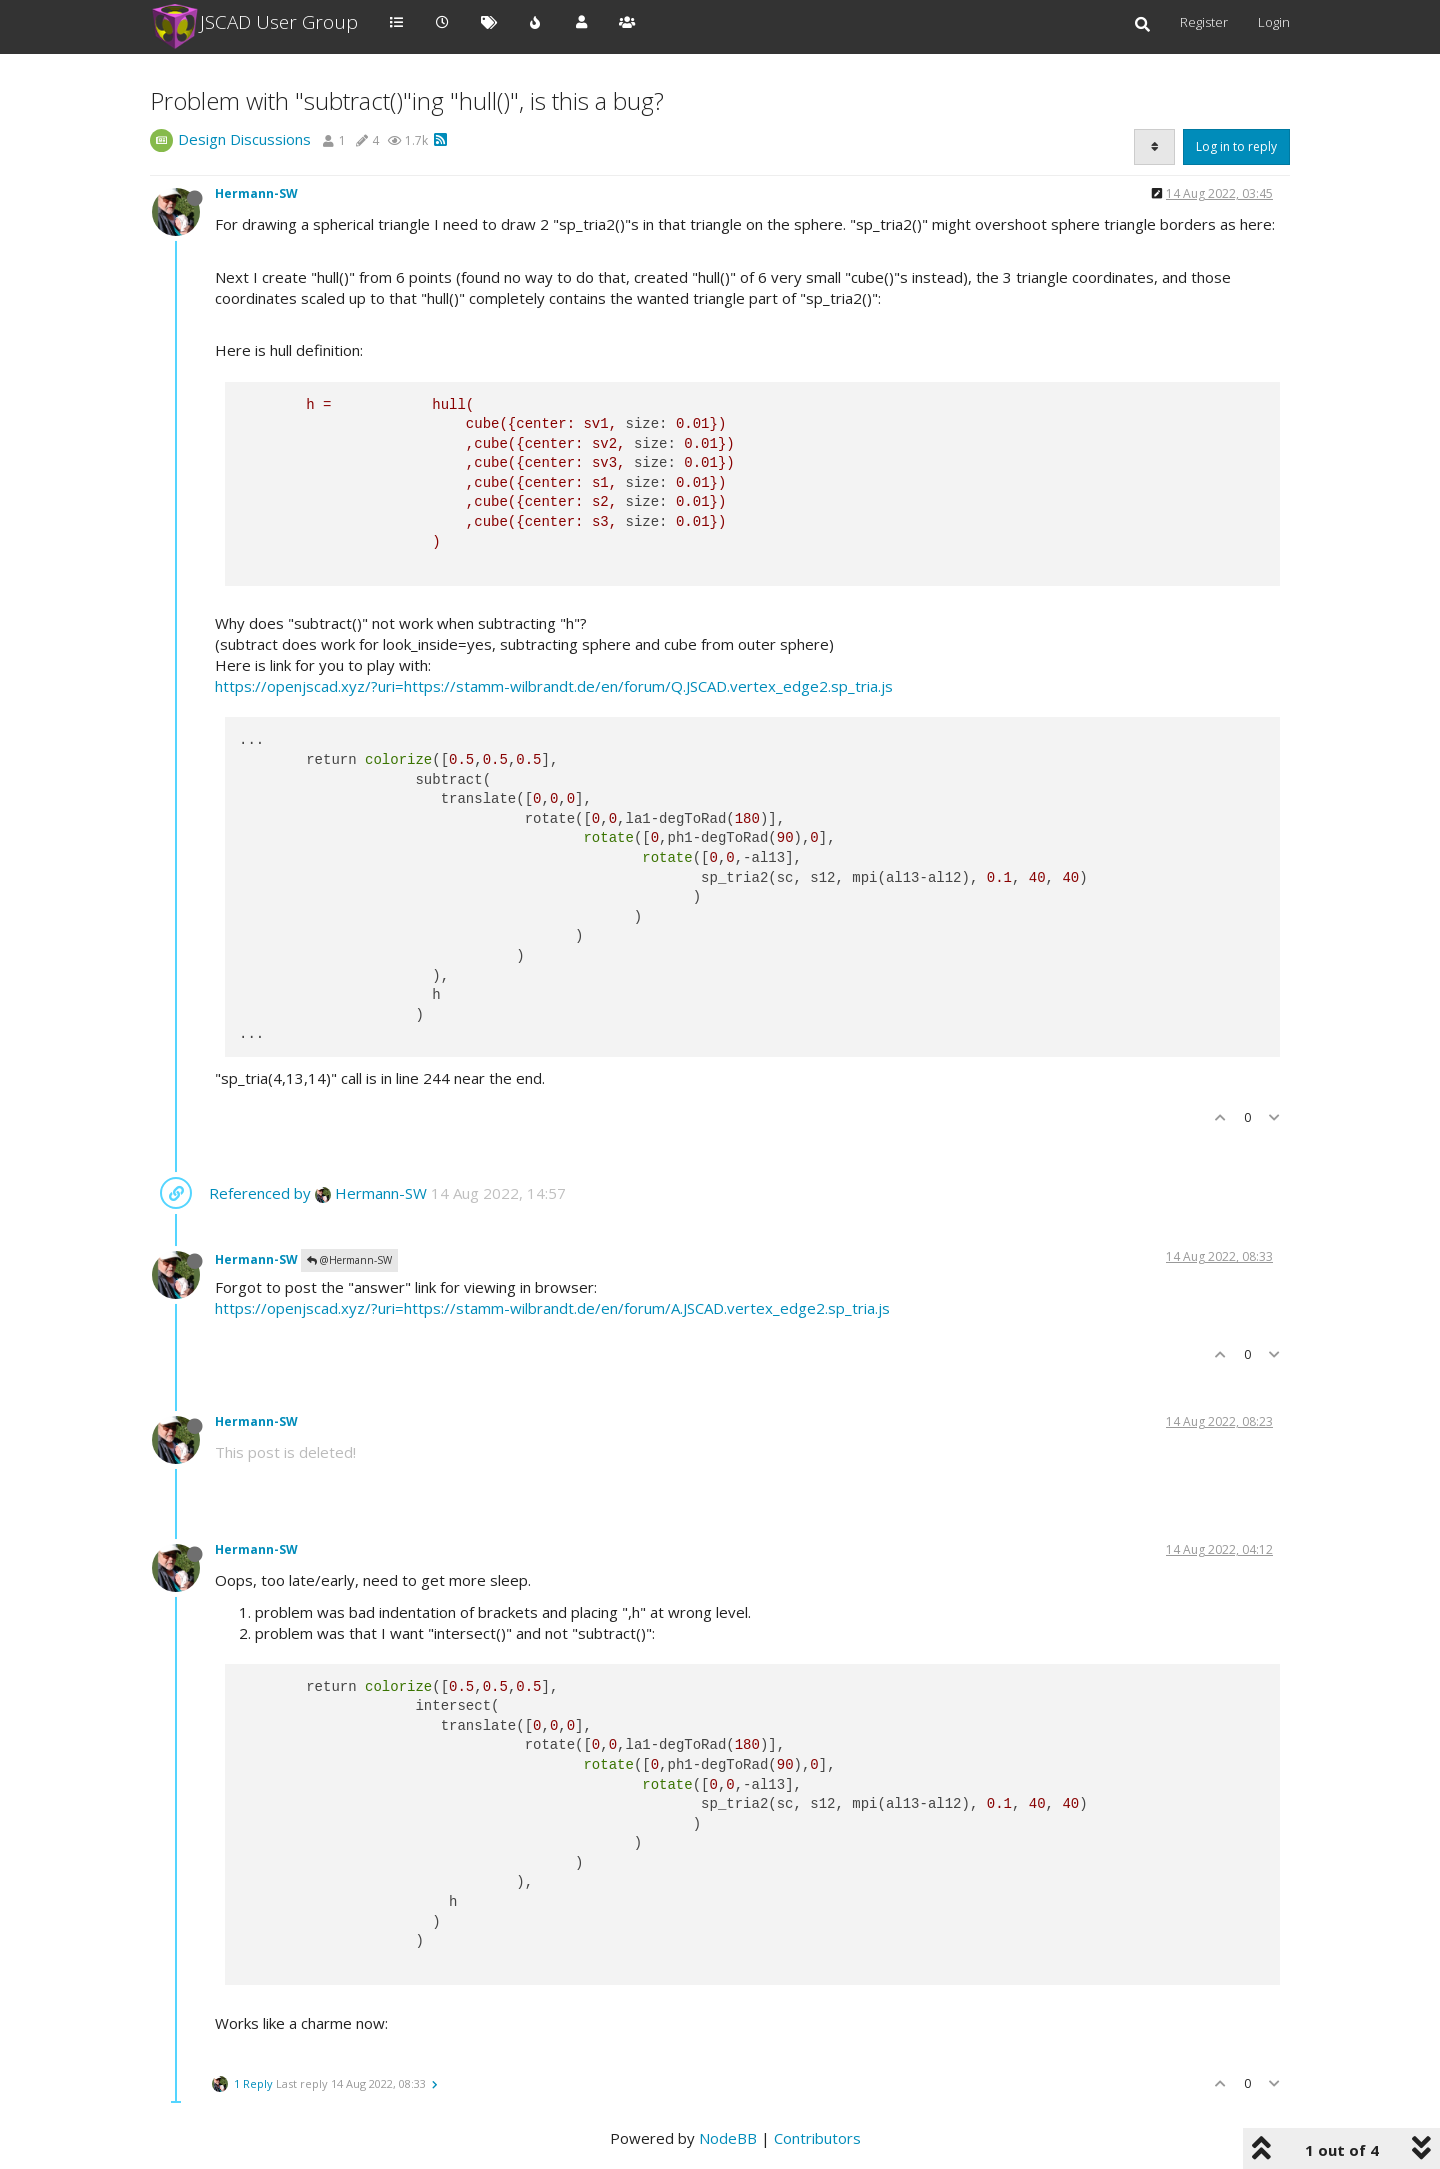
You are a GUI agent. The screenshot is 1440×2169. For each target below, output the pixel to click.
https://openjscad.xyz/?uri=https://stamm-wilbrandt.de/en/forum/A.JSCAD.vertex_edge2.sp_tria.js (552, 1308)
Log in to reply (1236, 146)
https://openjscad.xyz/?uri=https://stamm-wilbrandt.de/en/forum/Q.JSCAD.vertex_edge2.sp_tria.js (554, 686)
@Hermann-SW (349, 1260)
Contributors (817, 2138)
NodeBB (728, 2138)
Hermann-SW (256, 193)
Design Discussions (244, 139)
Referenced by (260, 1193)
